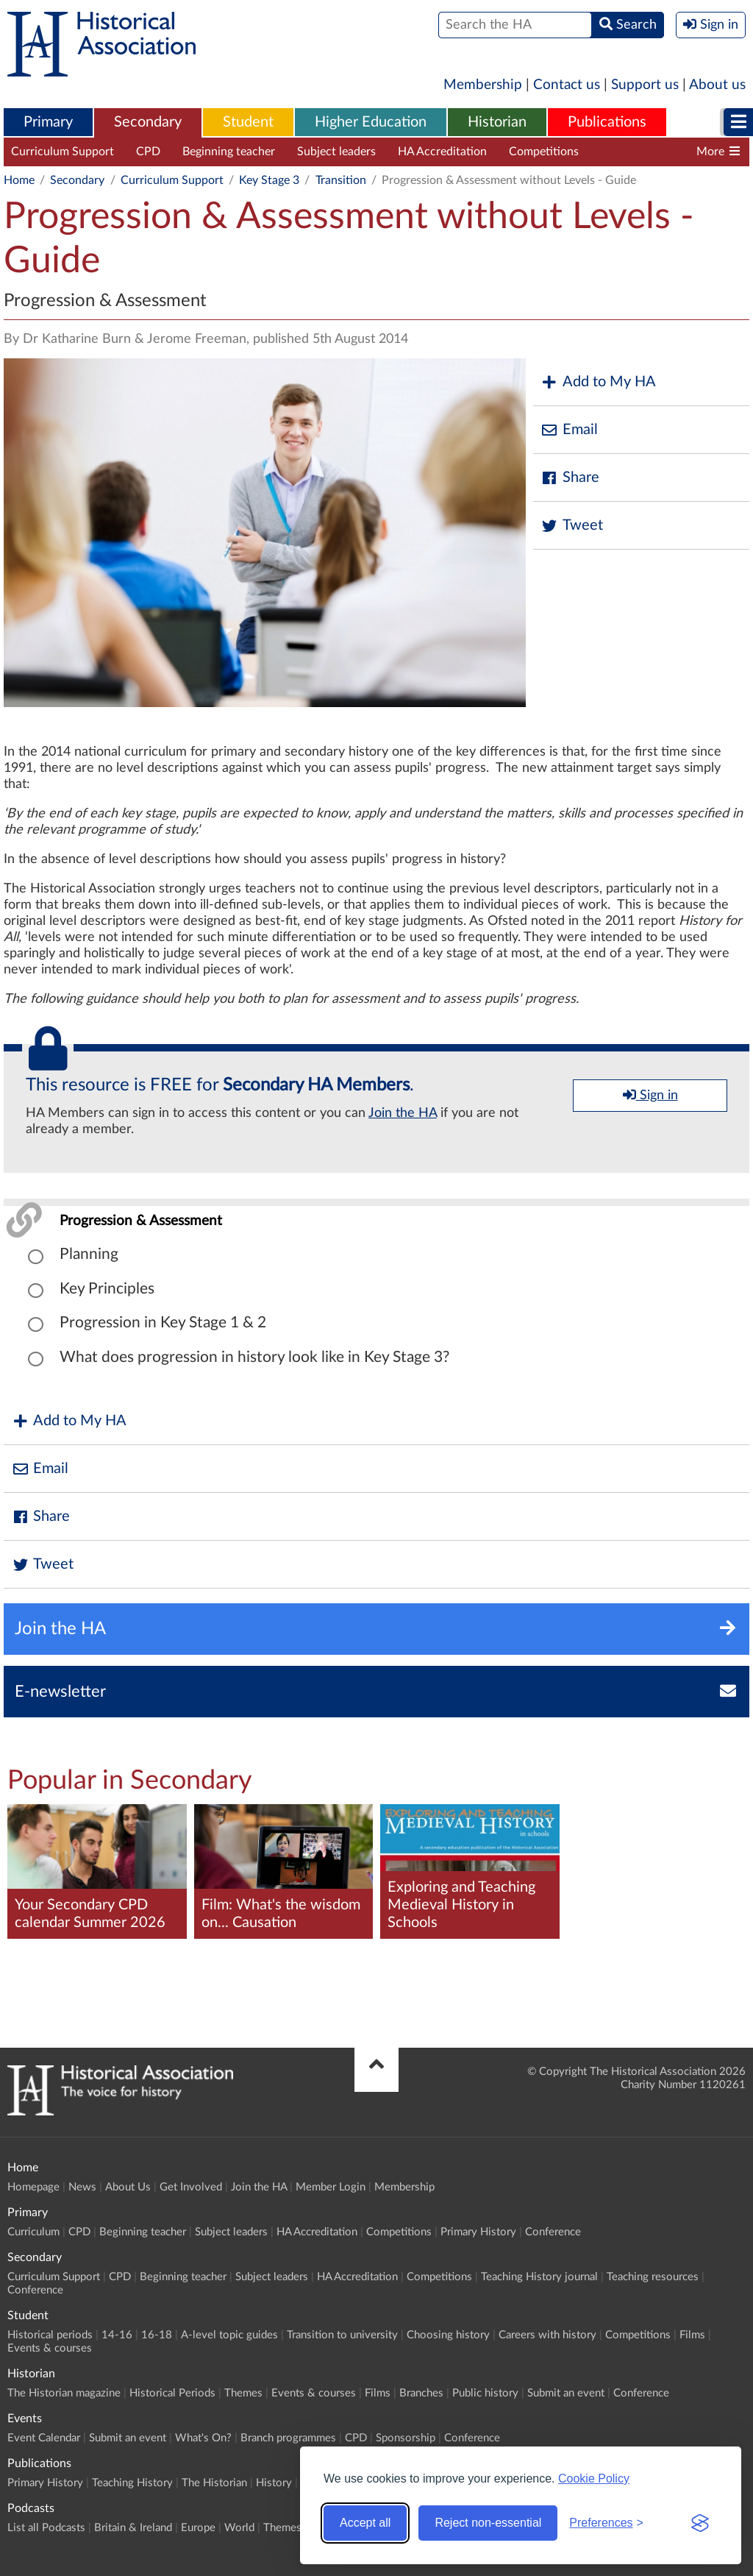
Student (248, 122)
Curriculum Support (62, 151)
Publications (607, 122)
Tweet (571, 525)
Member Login (330, 2187)
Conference (553, 2232)
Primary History (478, 2232)
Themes (243, 2393)
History (274, 2482)
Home (19, 180)
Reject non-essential (488, 2522)
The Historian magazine (64, 2393)
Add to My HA (598, 382)
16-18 (156, 2335)
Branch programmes (288, 2438)
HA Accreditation (442, 151)
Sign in (650, 1094)
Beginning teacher (228, 151)
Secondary (148, 122)
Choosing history (448, 2335)
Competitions (544, 151)
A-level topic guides (229, 2335)
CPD (148, 151)
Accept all (365, 2522)
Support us (645, 85)
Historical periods (50, 2335)
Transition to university (342, 2335)
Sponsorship (405, 2438)
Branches (421, 2393)
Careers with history (547, 2335)
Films (692, 2335)
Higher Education (371, 122)
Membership (482, 85)
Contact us (566, 85)
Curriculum (33, 2232)
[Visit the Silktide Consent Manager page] (700, 2523)
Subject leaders (336, 151)
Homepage (33, 2187)
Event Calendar (43, 2438)
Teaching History (132, 2482)
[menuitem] (48, 123)
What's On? (203, 2438)
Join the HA (402, 1113)
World (239, 2527)
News (82, 2187)
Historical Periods (172, 2393)
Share (569, 478)
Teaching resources (653, 2276)
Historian (497, 122)
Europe (198, 2527)
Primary (48, 122)
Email (569, 430)
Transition (340, 180)
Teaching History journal (663, 151)
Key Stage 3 (269, 180)
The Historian (214, 2482)
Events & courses (49, 2348)
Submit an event (565, 2393)
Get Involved (191, 2187)
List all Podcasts (46, 2527)
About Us (128, 2187)
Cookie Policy (593, 2478)
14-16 (116, 2335)
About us (717, 85)
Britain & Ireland (133, 2527)
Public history (485, 2393)
